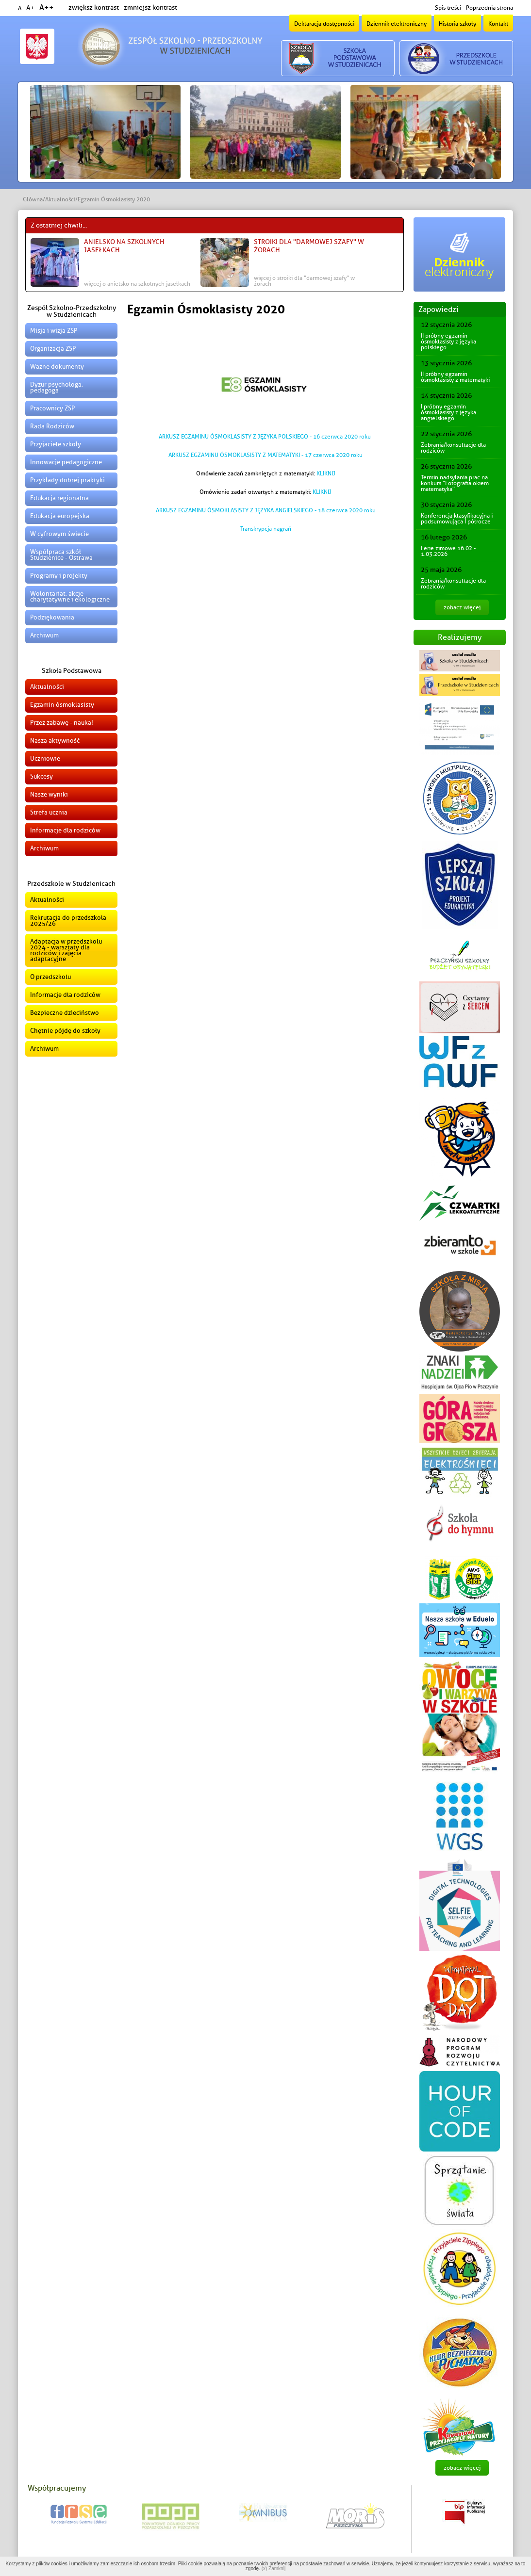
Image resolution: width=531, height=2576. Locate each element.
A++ (46, 8)
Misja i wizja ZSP (53, 330)
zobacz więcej (462, 607)
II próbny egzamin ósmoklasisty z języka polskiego (448, 341)
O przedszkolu (50, 977)
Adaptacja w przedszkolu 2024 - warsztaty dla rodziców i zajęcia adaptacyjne (66, 950)
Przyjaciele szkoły (55, 444)
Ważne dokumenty (57, 366)
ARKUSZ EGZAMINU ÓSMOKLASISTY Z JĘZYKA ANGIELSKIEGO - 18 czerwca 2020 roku (266, 510)
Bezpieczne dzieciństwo (64, 1013)
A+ (30, 8)
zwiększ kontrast (93, 7)
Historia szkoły (457, 24)
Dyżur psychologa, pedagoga (56, 387)
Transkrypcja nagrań (265, 529)
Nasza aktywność (55, 740)
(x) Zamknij (273, 2568)
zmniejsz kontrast (150, 7)
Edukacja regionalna (59, 498)
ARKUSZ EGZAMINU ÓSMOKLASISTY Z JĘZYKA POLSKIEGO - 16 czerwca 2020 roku (265, 436)
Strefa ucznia (48, 812)
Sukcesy (41, 776)
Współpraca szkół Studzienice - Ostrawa (61, 555)
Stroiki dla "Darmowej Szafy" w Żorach (309, 246)
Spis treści (448, 8)
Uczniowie (45, 758)
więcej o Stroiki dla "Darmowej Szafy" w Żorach (304, 281)
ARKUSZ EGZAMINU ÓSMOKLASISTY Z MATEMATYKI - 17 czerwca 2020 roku (265, 455)
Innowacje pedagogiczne (66, 462)
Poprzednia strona (489, 8)
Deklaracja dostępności (324, 24)
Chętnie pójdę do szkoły (65, 1031)
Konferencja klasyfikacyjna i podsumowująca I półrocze (457, 518)
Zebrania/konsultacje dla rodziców (453, 448)
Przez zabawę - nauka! (61, 722)
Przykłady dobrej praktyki (67, 480)
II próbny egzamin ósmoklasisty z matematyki (455, 377)
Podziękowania (52, 617)
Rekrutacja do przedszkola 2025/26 (68, 920)
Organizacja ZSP (53, 348)
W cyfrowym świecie (59, 534)
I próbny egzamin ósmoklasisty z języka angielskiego (448, 412)
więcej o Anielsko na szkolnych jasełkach (137, 284)
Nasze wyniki (49, 794)
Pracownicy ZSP (52, 408)
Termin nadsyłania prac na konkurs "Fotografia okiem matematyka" (455, 483)
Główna (33, 199)
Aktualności (60, 199)
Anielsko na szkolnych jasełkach (124, 246)
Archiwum (44, 635)
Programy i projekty (58, 575)
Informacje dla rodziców (65, 830)
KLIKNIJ (325, 473)
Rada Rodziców (52, 426)
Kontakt (498, 24)
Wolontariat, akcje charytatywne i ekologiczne (70, 596)
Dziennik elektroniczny (396, 24)
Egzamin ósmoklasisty (62, 705)
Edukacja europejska (59, 516)
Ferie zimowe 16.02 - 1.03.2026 (448, 551)
